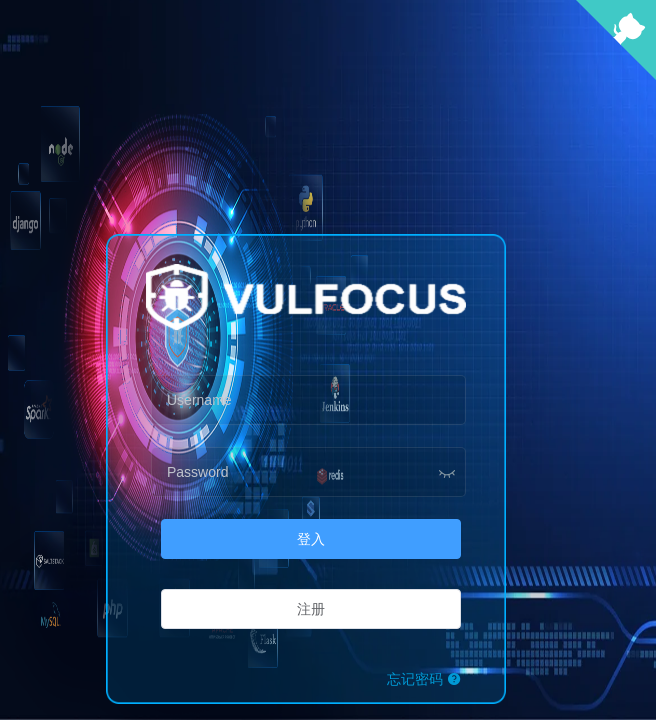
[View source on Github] (616, 74)
